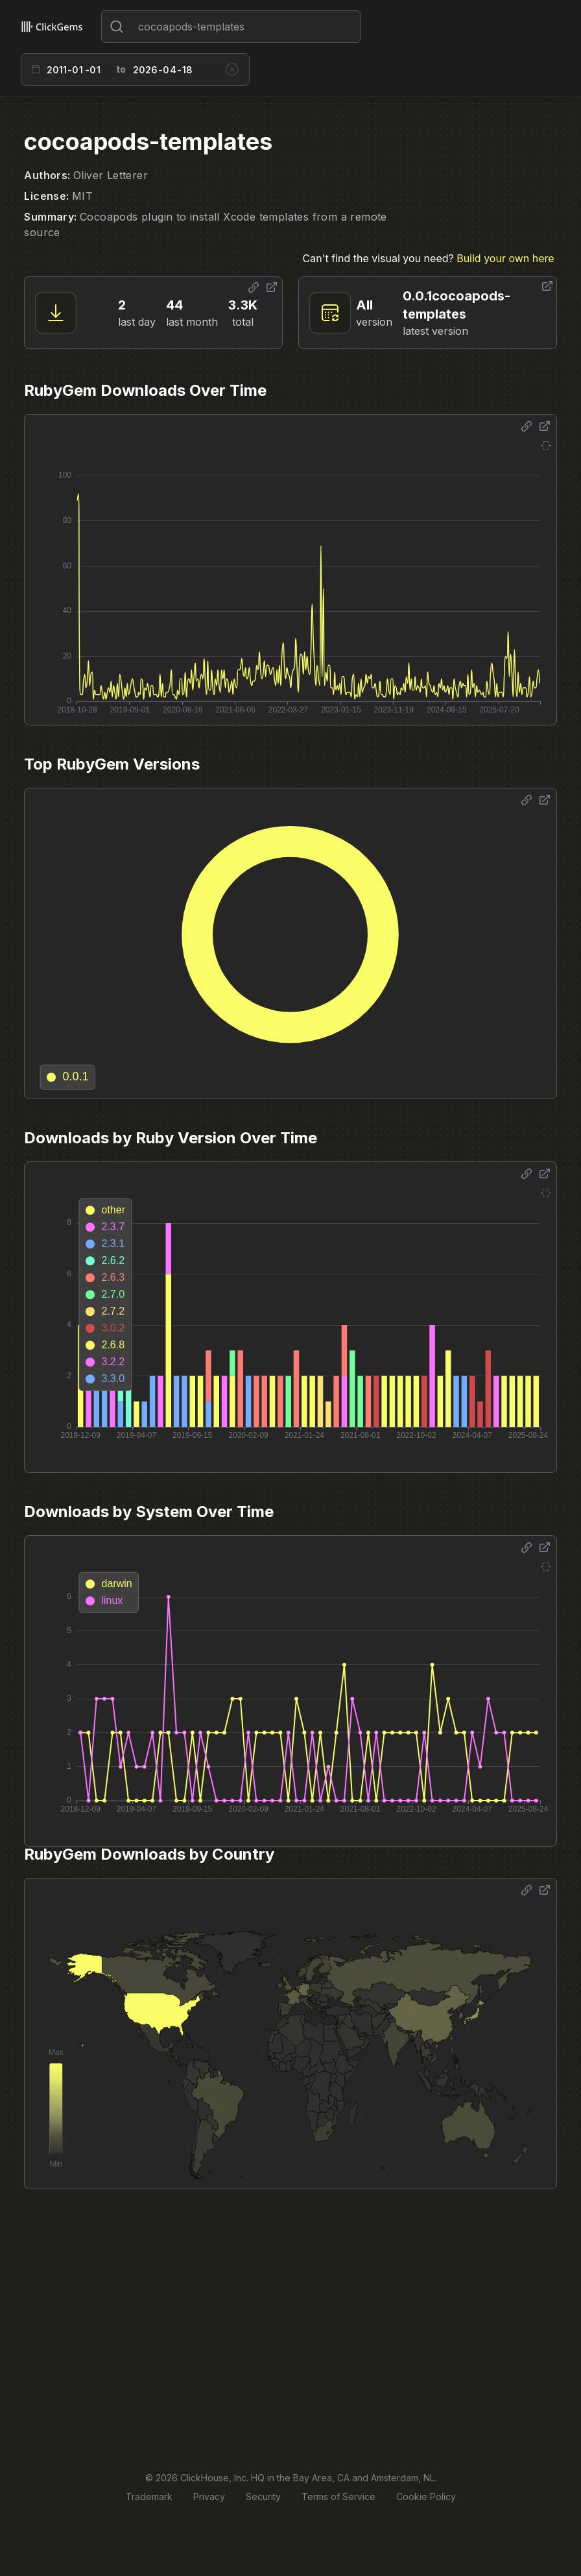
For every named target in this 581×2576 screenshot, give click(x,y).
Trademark (149, 2496)
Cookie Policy (426, 2496)
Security (263, 2496)
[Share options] (253, 287)
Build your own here (505, 258)
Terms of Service (338, 2496)
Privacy (209, 2496)
